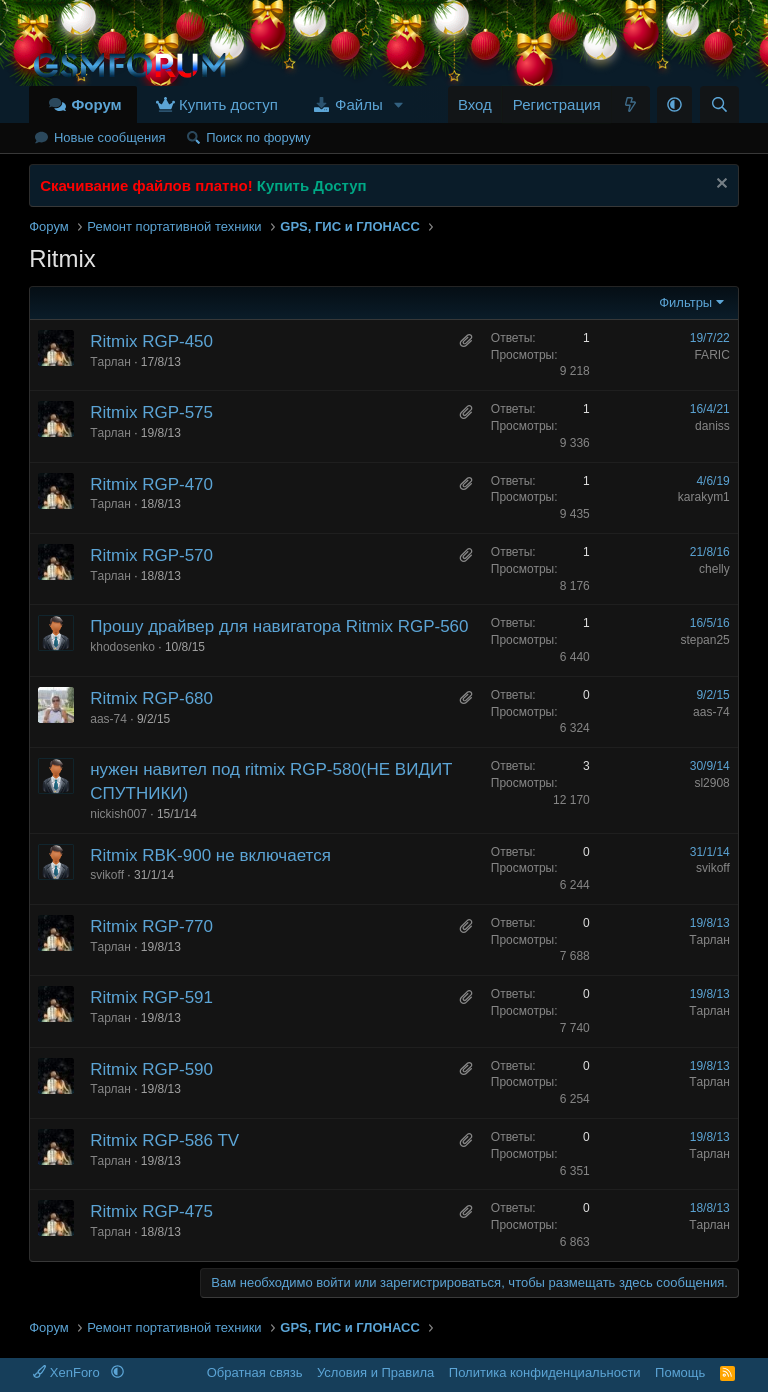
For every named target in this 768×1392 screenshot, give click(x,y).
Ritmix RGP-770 (151, 926)
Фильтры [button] (685, 302)
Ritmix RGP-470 (151, 484)
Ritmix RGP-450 (151, 341)
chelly (714, 569)
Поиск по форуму (258, 137)
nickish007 (118, 814)
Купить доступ (228, 104)
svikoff (107, 875)
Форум (96, 104)
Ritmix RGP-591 (151, 997)
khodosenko (122, 647)
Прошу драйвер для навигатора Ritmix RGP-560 (279, 626)
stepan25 (704, 640)
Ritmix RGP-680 (151, 698)
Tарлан (110, 362)
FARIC (711, 355)
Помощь (680, 1372)
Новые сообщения (110, 137)
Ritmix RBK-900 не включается (210, 855)
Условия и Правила (375, 1372)
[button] (399, 104)
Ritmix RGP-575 (151, 412)
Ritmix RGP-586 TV (164, 1140)
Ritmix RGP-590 (151, 1069)
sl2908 (711, 783)
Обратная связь (255, 1372)
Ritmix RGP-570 (151, 555)
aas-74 (108, 719)
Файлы (359, 104)
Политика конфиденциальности (545, 1372)
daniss (712, 426)
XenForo (68, 1372)
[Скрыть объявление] (719, 185)
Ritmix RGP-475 (151, 1211)
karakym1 (704, 497)
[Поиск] (719, 104)
